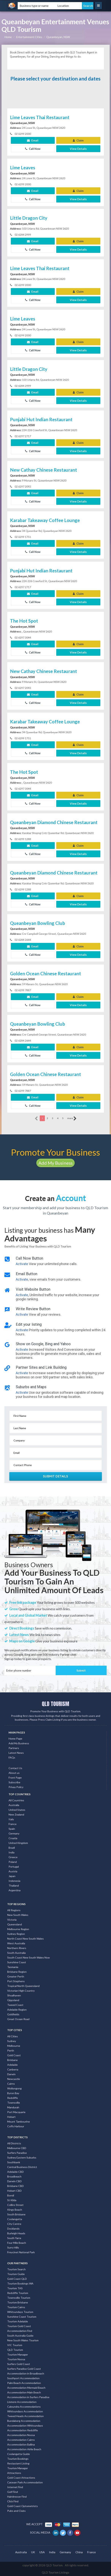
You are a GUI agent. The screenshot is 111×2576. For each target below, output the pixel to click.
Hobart (11, 2116)
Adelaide (12, 2064)
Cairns (11, 2083)
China (79, 2552)
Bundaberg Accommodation (23, 2420)
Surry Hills (13, 2247)
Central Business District (22, 2167)
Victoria (12, 1919)
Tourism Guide (16, 2274)
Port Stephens (16, 1981)
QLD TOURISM (55, 1704)
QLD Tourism (15, 2349)
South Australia (16, 1952)
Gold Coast (14, 2055)
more (72, 1118)
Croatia (13, 1838)
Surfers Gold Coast (18, 2364)
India (11, 1852)
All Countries (16, 1800)
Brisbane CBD (15, 2186)
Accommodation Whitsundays (25, 2425)
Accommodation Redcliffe (22, 2430)
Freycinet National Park (21, 2252)
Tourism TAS (15, 2288)
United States (17, 1809)
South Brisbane (16, 2214)
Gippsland (13, 2000)
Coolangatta (14, 2219)
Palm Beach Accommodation (24, 2383)
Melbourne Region (18, 1929)
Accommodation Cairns (21, 2439)
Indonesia (14, 1880)
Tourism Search (16, 2269)
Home (8, 37)
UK (33, 2552)
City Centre (14, 2223)
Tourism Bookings (18, 2458)
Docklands (13, 2228)
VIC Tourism (14, 2345)
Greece (13, 1857)
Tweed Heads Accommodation (25, 2416)
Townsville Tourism (18, 2297)
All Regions (14, 1910)
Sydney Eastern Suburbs (21, 2157)
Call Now (32, 148)
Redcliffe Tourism (17, 2293)
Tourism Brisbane (17, 2302)
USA (42, 2552)
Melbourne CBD (16, 2148)
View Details (78, 148)
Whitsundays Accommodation (25, 2411)
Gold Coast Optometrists (22, 2506)
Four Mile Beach (16, 2242)
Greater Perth (15, 1976)
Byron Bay (13, 2093)
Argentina (15, 1890)
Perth (10, 2050)
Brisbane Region (17, 1971)
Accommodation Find (19, 2330)
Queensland (14, 1924)
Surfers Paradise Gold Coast (24, 2368)
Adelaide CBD (15, 2171)
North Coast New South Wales (25, 1938)
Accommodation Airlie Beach (24, 2449)
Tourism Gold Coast (19, 2326)
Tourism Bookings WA (20, 2283)
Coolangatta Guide (18, 2454)
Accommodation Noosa (21, 2435)
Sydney (11, 2041)
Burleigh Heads (16, 2233)
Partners (14, 1748)
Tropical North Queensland (23, 1985)
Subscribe (14, 1782)
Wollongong (14, 2088)
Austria (13, 1871)
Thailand (14, 1885)
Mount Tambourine (18, 2121)
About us (14, 1772)
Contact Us (15, 1768)
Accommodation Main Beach (24, 2392)
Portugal (14, 1866)
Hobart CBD (14, 2190)
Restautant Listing (18, 2463)
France (13, 1824)
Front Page (15, 1777)
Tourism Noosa (16, 2359)
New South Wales (17, 1914)
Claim (78, 140)
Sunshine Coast (16, 1962)
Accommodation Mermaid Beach (26, 2387)
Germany (14, 1833)
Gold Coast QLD (17, 2278)
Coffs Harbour (15, 2126)
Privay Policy (16, 1787)
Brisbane (12, 2060)
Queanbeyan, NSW (58, 37)
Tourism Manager (17, 2354)
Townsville (13, 2102)
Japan (12, 1876)
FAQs (12, 1757)
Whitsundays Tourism (20, 2311)
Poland (13, 1861)
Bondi (10, 2195)
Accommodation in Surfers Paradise (28, 2397)
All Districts (14, 2143)
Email (32, 140)
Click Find (12, 2501)
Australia (14, 1805)
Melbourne (13, 2045)
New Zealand (16, 1814)
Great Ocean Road (18, 2019)
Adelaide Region (17, 2009)
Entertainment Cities (29, 37)
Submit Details (55, 1476)
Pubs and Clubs (16, 2510)
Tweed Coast (15, 2004)
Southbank (13, 2162)
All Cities (12, 2036)
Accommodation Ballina (21, 2444)
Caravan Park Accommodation (25, 2482)
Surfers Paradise (17, 2152)
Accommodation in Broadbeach (25, 2373)
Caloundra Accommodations (24, 2406)
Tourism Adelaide (17, 2321)
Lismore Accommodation (21, 2401)
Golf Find (12, 2491)
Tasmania (12, 1967)
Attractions (14, 2472)
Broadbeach (14, 2176)
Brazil (12, 1847)
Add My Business (55, 1163)
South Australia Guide (20, 2335)
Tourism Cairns (16, 2307)
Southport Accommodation (23, 2378)
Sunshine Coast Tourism (21, 2316)
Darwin (11, 2074)
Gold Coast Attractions (21, 2477)
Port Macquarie (16, 2112)
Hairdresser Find (17, 2496)
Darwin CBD (14, 2181)
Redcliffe (12, 2097)
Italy (11, 1819)
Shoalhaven (14, 1995)
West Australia (16, 1943)
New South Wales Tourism (23, 2340)
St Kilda (11, 2200)
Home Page (15, 1738)
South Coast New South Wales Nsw (28, 1957)
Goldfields (13, 2014)
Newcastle (13, 2078)
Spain (12, 1828)
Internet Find (15, 2487)
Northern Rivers (16, 1948)
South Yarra (14, 2238)
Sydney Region (16, 1933)
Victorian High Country (21, 1990)
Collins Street (15, 2204)
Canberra (12, 2069)
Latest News (16, 1752)
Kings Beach (14, 2209)
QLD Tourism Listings (55, 2572)
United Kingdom (18, 1842)
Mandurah (13, 2107)
